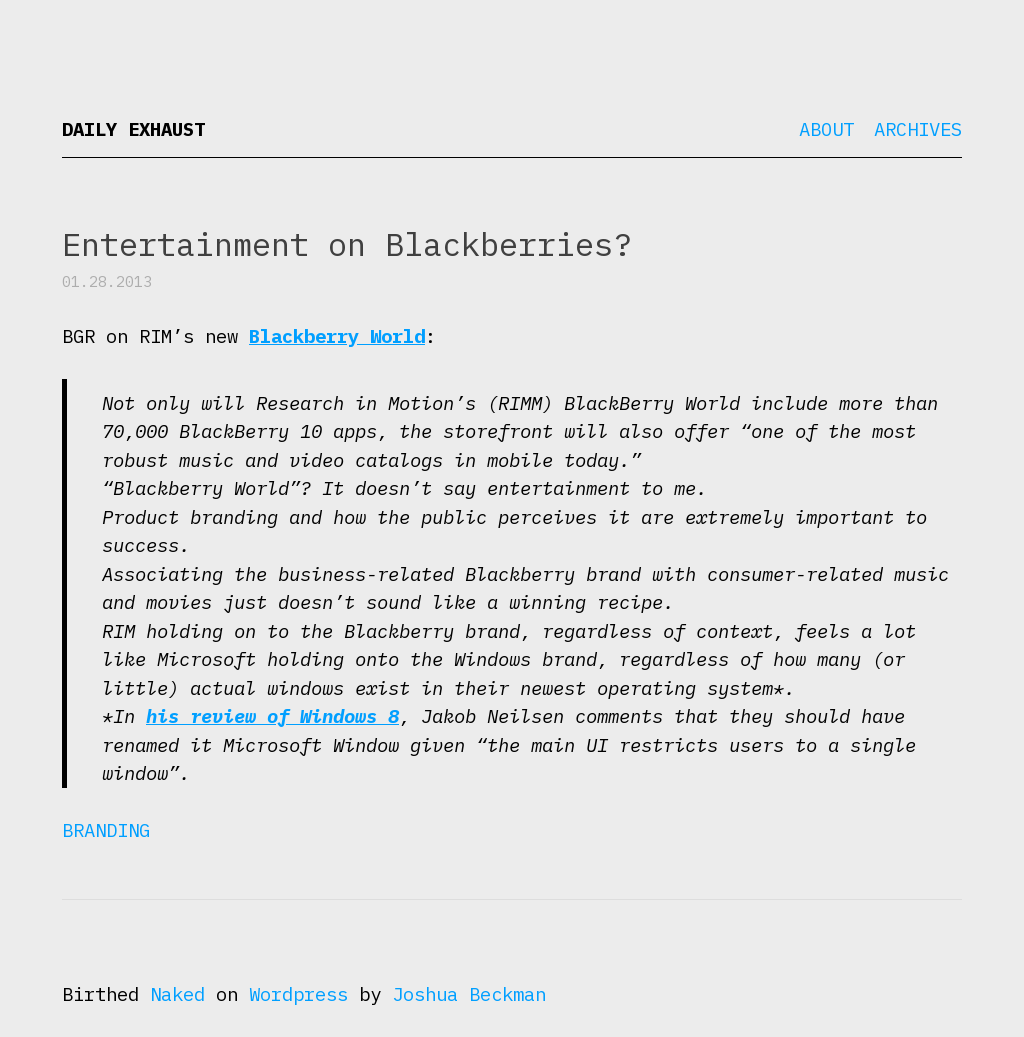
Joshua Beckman (469, 994)
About (826, 129)
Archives (918, 129)
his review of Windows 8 (272, 716)
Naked (177, 994)
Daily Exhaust (133, 129)
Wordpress (298, 994)
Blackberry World (337, 336)
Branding (106, 830)
